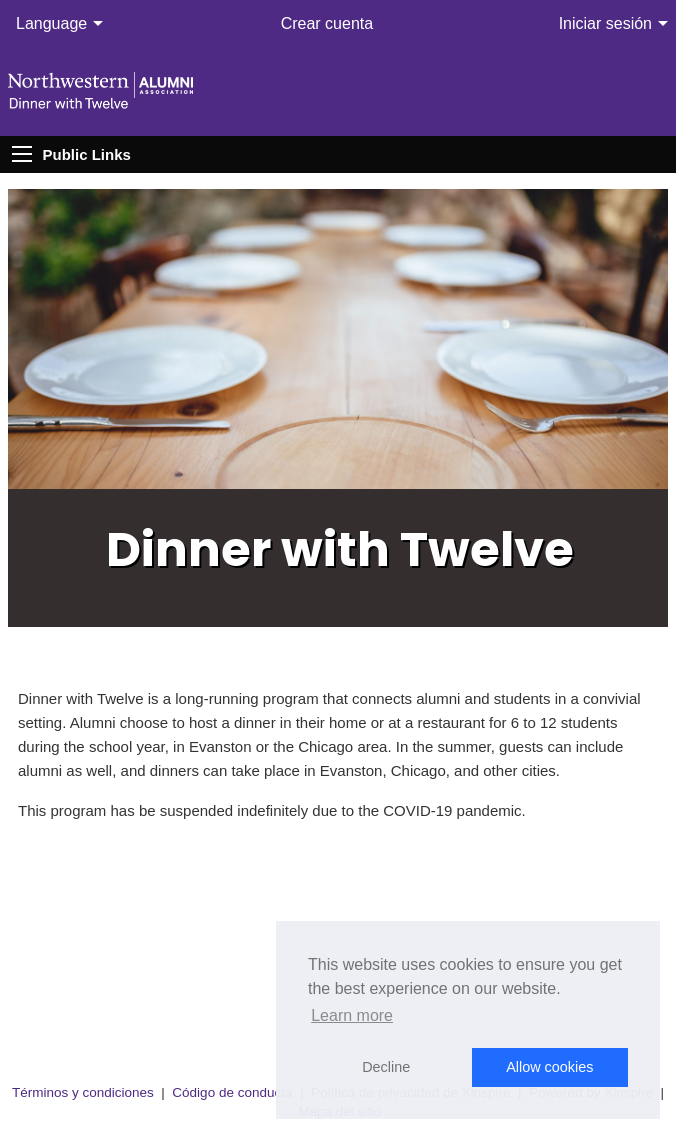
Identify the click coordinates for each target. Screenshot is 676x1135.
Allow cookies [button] (549, 1067)
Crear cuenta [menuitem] (327, 23)
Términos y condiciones (83, 1092)
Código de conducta (232, 1092)
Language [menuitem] (51, 23)
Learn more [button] (352, 1015)
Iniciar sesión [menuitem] (605, 23)
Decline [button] (386, 1067)
